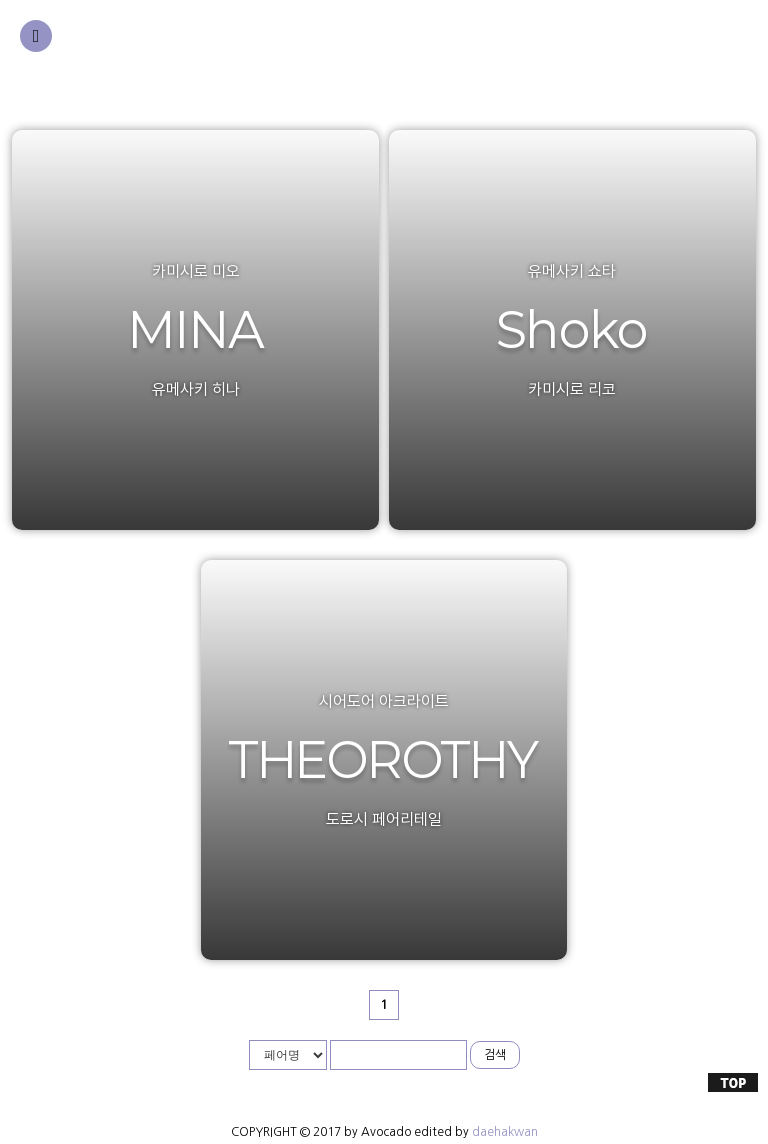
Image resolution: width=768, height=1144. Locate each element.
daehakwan (505, 1132)
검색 (495, 1055)
